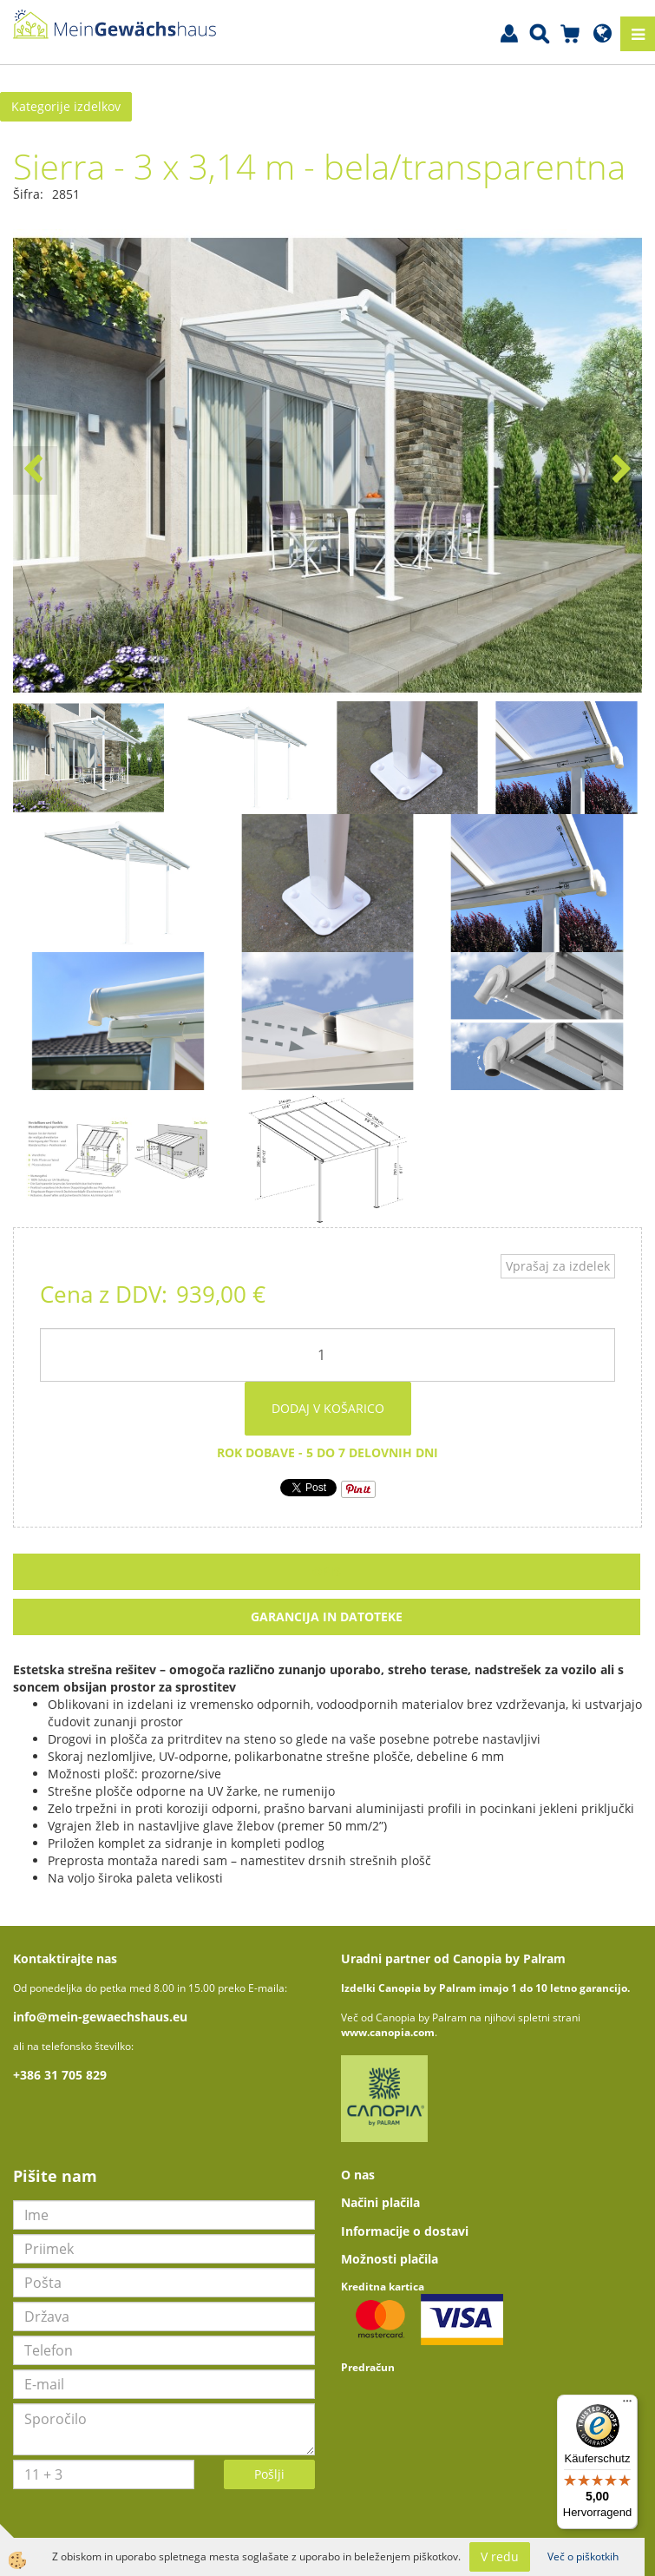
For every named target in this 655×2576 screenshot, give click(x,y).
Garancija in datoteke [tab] (327, 1616)
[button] (620, 470)
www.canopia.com (388, 2032)
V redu (500, 2556)
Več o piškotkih (583, 2556)
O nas (358, 2174)
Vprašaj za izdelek (558, 1266)
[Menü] (627, 2405)
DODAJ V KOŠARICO (328, 1408)
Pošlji (269, 2474)
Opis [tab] (326, 1571)
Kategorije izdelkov (66, 106)
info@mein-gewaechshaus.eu (100, 2016)
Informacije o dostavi (404, 2231)
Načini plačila (380, 2202)
